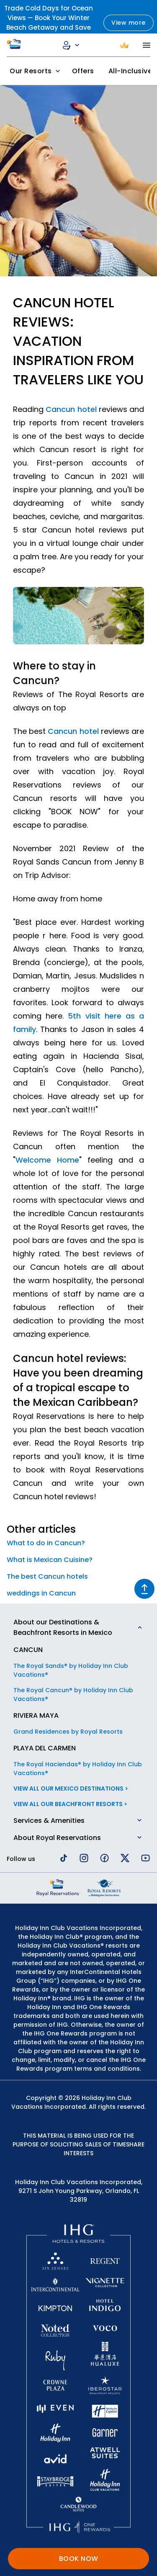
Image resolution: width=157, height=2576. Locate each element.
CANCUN (28, 1650)
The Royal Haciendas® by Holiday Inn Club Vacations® (77, 1768)
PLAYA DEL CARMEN (44, 1748)
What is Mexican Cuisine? (50, 1560)
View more (128, 22)
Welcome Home (47, 1160)
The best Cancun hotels (47, 1576)
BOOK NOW (78, 2558)
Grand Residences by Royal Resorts (68, 1731)
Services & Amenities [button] (49, 1820)
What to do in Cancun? (46, 1543)
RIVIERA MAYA (36, 1715)
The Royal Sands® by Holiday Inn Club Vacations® (70, 1670)
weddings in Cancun (41, 1593)
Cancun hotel (71, 409)
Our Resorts (36, 71)
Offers (83, 71)
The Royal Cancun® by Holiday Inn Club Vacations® (73, 1694)
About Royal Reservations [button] (57, 1838)
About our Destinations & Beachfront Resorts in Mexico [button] (62, 1627)
